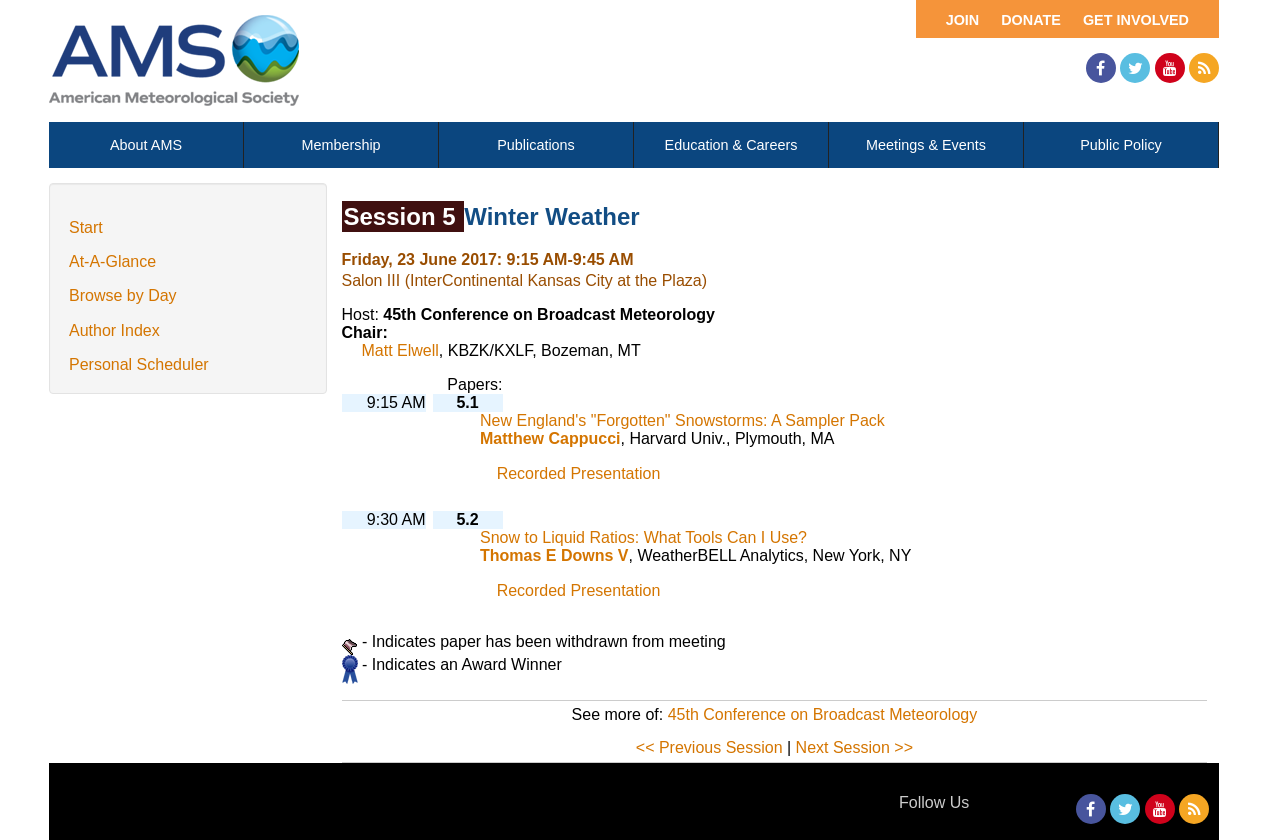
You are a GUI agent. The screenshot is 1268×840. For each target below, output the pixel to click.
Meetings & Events (926, 145)
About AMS (146, 145)
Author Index (114, 330)
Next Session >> (854, 747)
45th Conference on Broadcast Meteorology (823, 714)
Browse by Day (123, 295)
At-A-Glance (112, 261)
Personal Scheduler (139, 364)
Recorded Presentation (579, 473)
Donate (1031, 20)
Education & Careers (731, 145)
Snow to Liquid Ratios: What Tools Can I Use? (643, 537)
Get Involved (1136, 20)
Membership (340, 145)
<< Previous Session (709, 747)
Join (963, 20)
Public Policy (1121, 145)
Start (86, 227)
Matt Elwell (400, 350)
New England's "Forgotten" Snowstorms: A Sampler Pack (682, 420)
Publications (536, 145)
